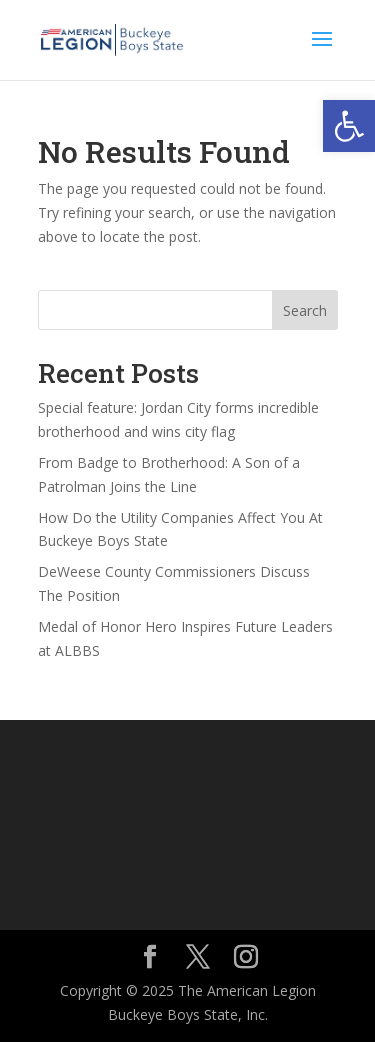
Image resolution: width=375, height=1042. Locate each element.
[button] (349, 126)
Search (305, 310)
